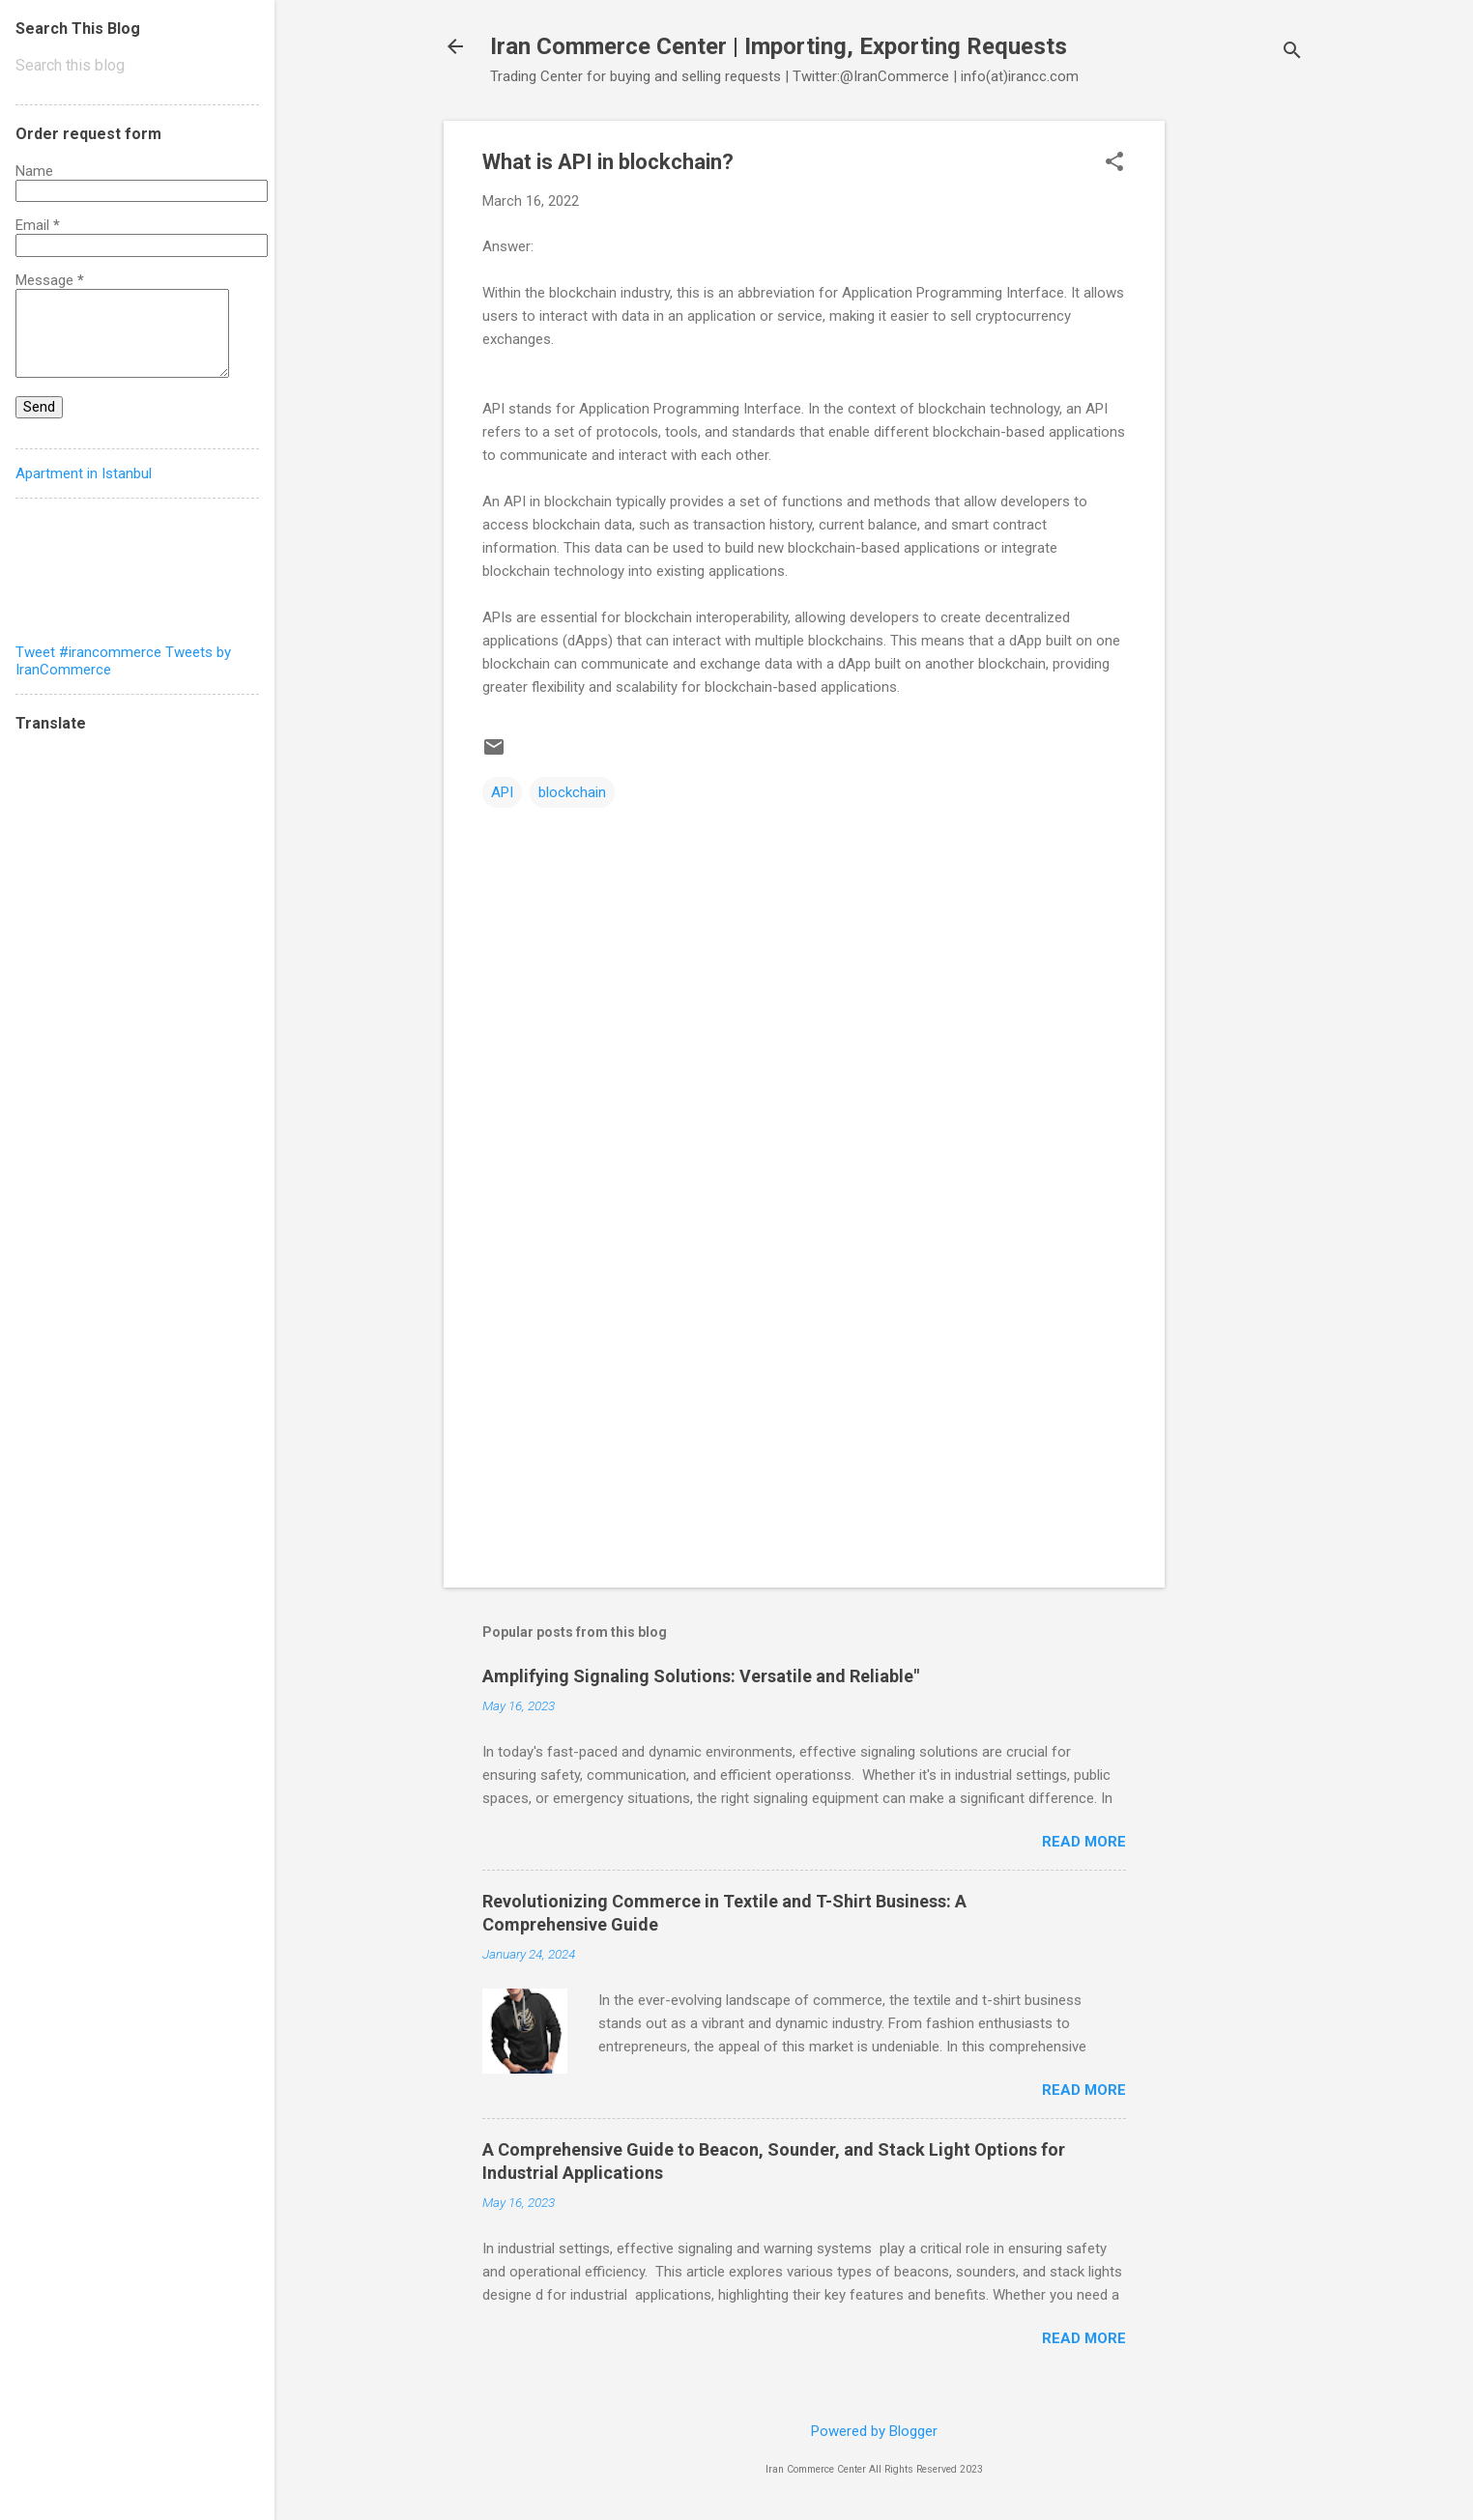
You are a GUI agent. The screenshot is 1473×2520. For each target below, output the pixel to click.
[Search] (1292, 52)
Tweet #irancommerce (88, 652)
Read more (1084, 1841)
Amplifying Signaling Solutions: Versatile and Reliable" (700, 1676)
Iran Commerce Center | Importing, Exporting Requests (778, 46)
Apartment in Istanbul (83, 473)
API (502, 792)
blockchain (572, 792)
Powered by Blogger (874, 2431)
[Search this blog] (137, 66)
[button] (1114, 163)
